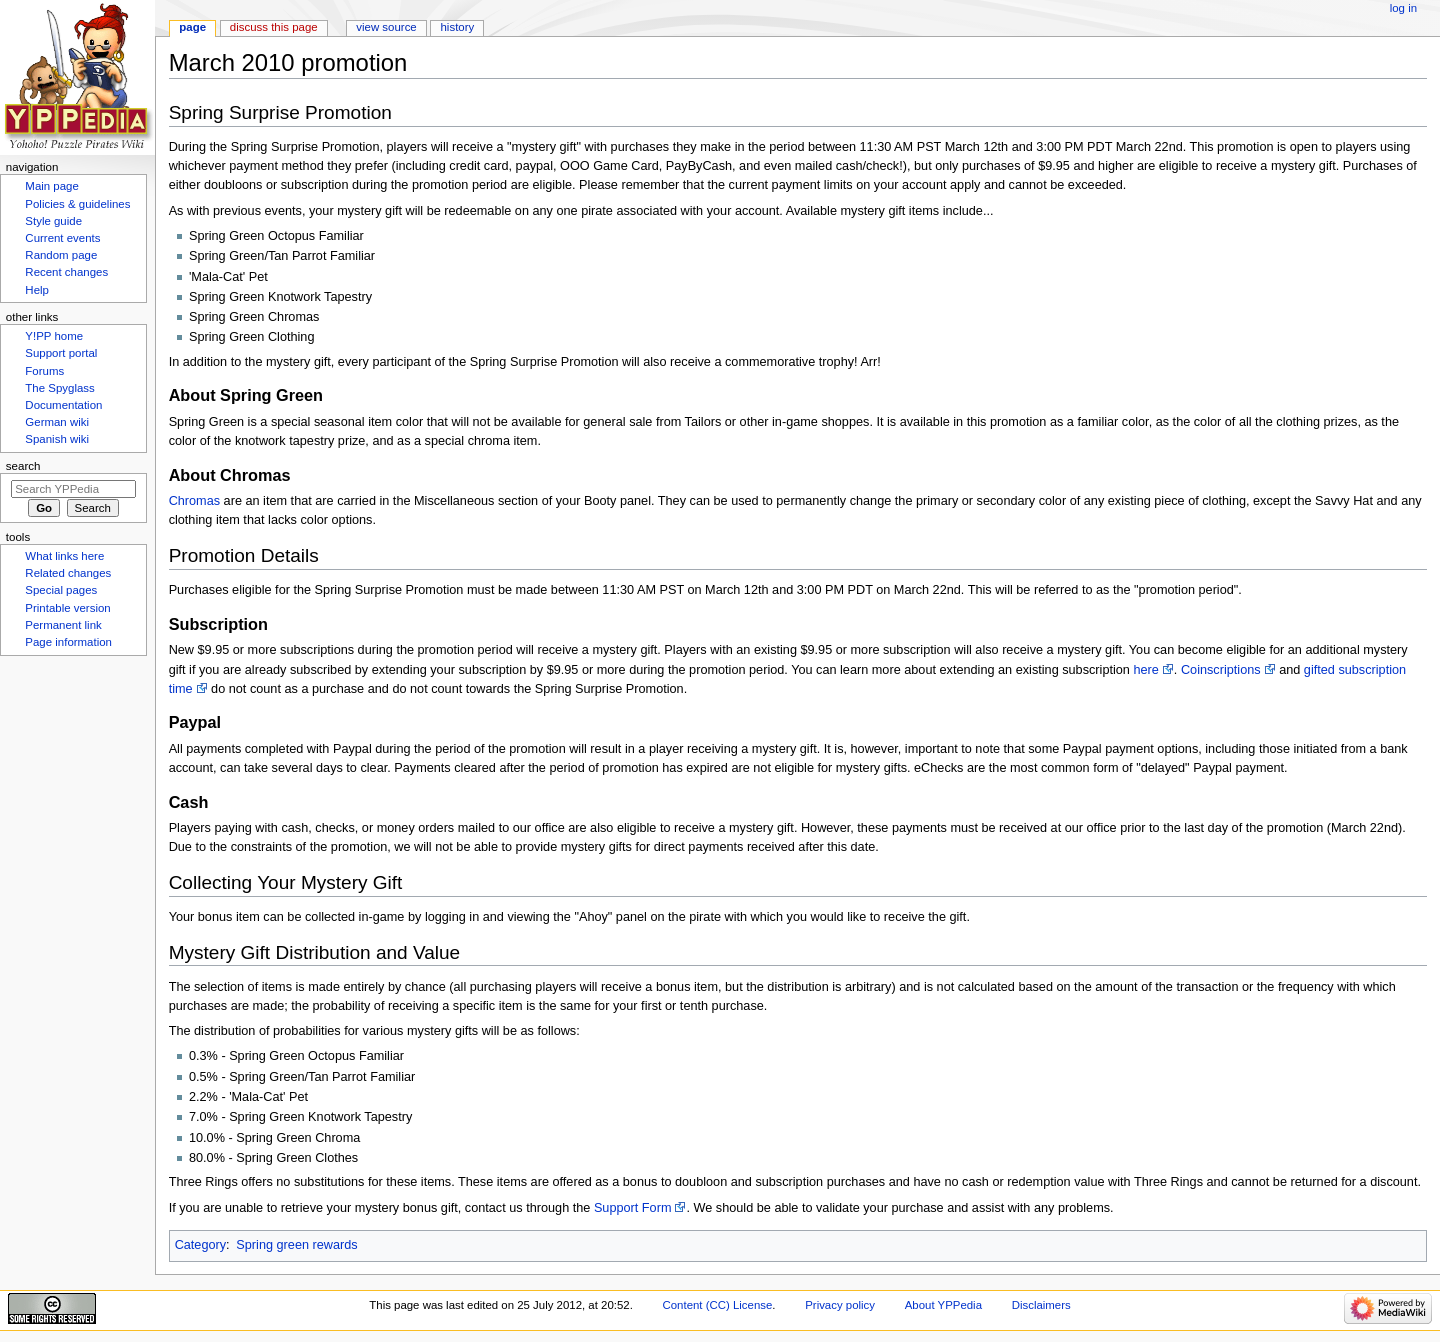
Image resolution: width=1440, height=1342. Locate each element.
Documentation (63, 405)
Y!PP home (54, 336)
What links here (64, 556)
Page (192, 27)
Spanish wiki (57, 439)
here (1145, 670)
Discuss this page (274, 27)
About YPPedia (943, 1305)
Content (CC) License (718, 1305)
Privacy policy (840, 1305)
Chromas (194, 501)
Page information (68, 642)
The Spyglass (59, 388)
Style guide (53, 221)
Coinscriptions (1221, 670)
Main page (52, 186)
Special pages (61, 590)
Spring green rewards (296, 1245)
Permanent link (63, 625)
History (458, 27)
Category (200, 1245)
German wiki (57, 422)
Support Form (633, 1208)
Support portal (61, 353)
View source (386, 27)
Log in (1403, 8)
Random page (61, 255)
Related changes (68, 573)
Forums (44, 371)
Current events (62, 238)
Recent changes (66, 272)
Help (37, 290)
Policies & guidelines (77, 204)
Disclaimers (1041, 1305)
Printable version (67, 608)
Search (23, 466)
